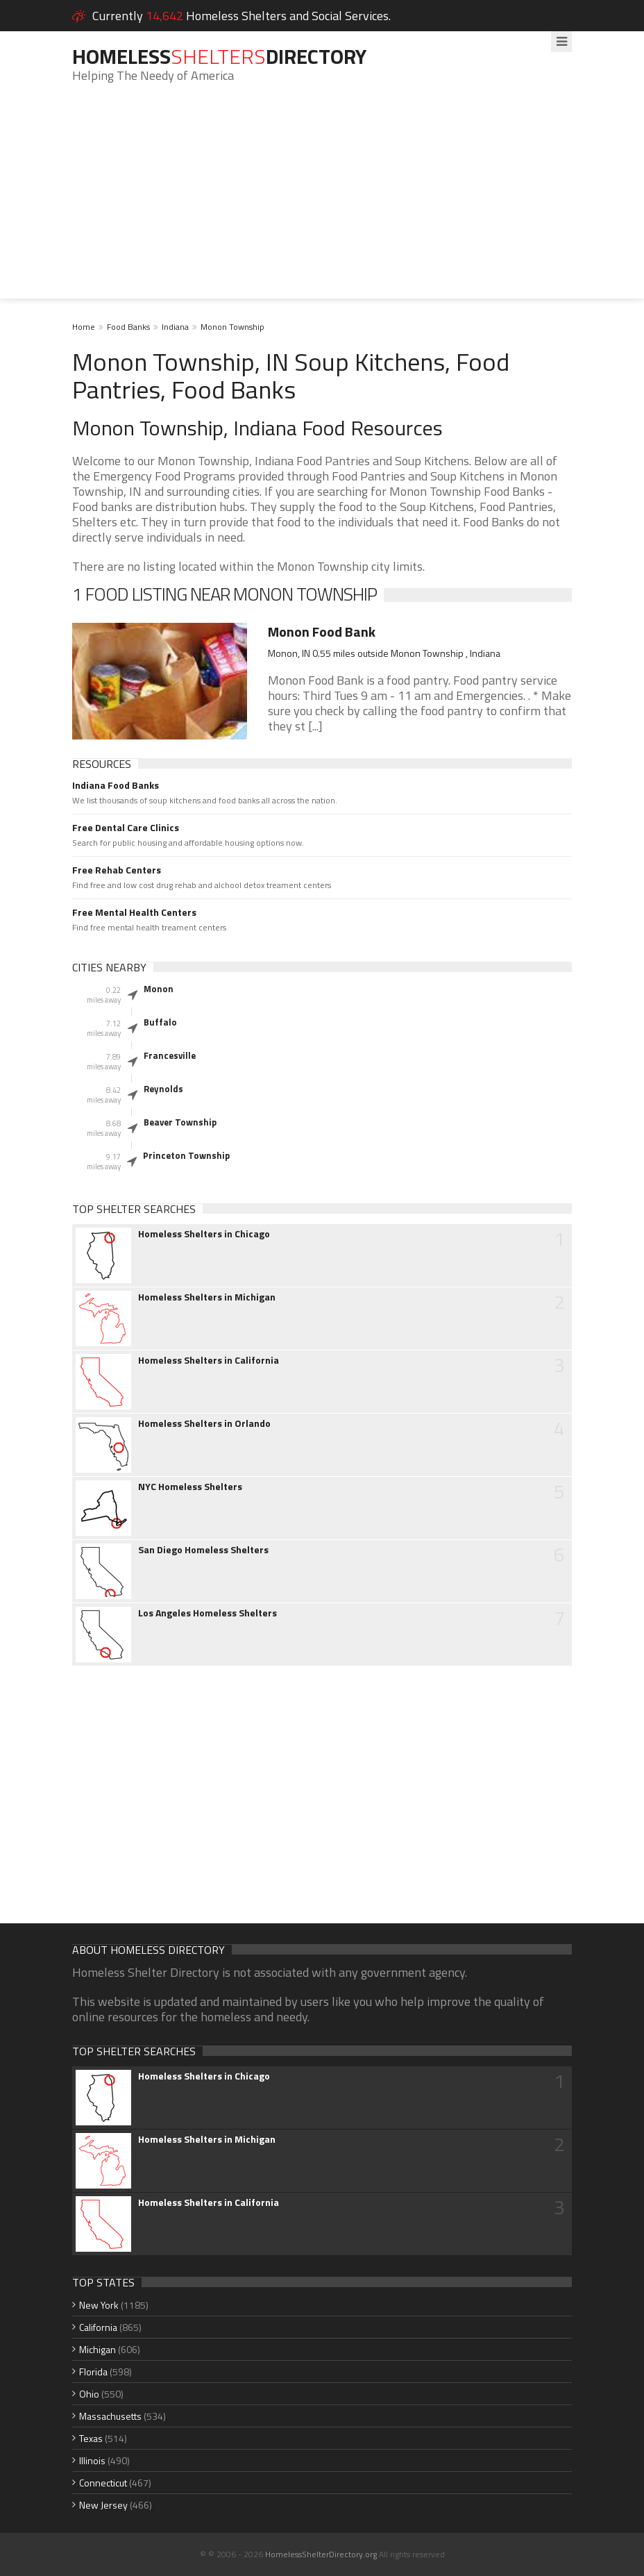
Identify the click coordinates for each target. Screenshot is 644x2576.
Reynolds (163, 1088)
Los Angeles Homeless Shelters (207, 1613)
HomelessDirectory (219, 56)
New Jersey (103, 2505)
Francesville (170, 1055)
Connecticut (103, 2482)
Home (83, 326)
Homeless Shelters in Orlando (204, 1423)
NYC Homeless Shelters (190, 1486)
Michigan (97, 2349)
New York (99, 2305)
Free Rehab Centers (116, 870)
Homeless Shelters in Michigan (207, 1297)
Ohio (89, 2393)
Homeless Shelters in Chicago (204, 1234)
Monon (158, 988)
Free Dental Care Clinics (125, 827)
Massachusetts (110, 2416)
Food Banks (128, 326)
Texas (91, 2438)
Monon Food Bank (321, 631)
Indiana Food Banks (115, 785)
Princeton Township (186, 1155)
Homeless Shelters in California (208, 1360)
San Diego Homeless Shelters (203, 1550)
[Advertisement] (322, 201)
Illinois (92, 2460)
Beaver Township (180, 1122)
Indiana (175, 326)
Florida (93, 2371)
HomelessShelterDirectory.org (321, 2554)
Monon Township (232, 326)
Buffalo (160, 1022)
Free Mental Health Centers (134, 912)
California (98, 2327)
